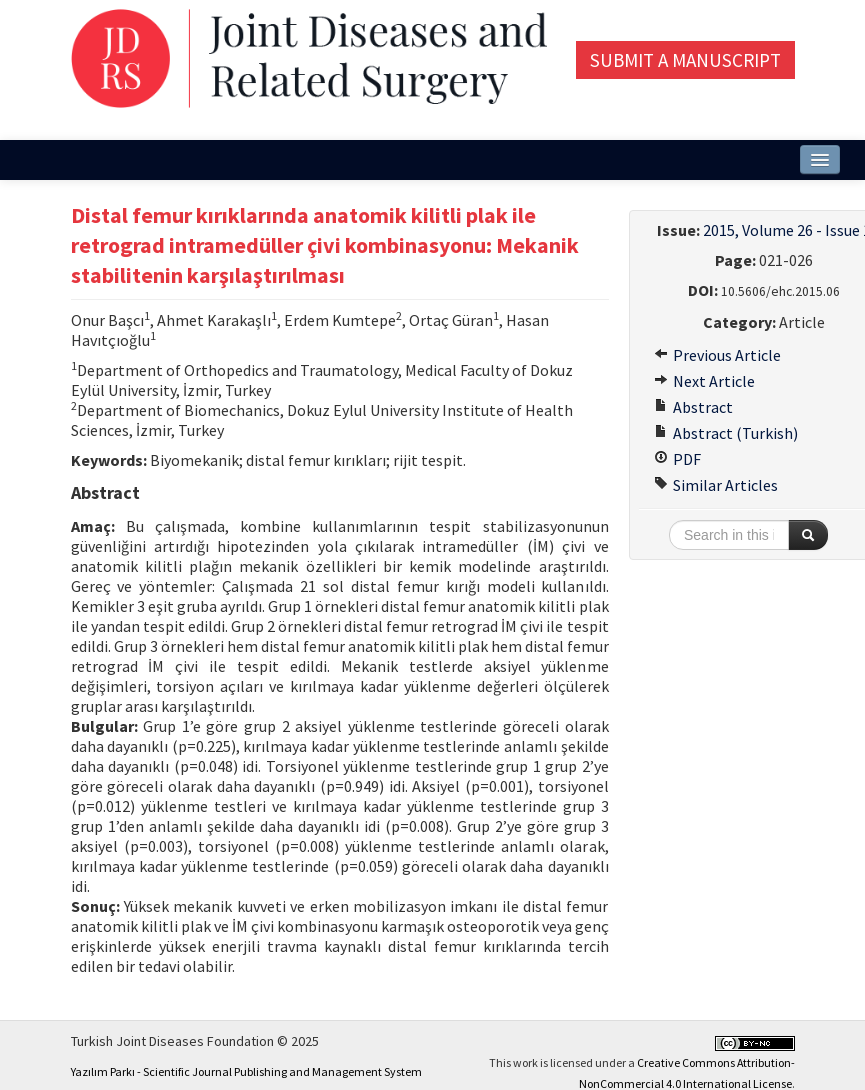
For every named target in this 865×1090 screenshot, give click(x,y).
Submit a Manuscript (685, 60)
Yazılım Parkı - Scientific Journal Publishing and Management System (246, 1071)
